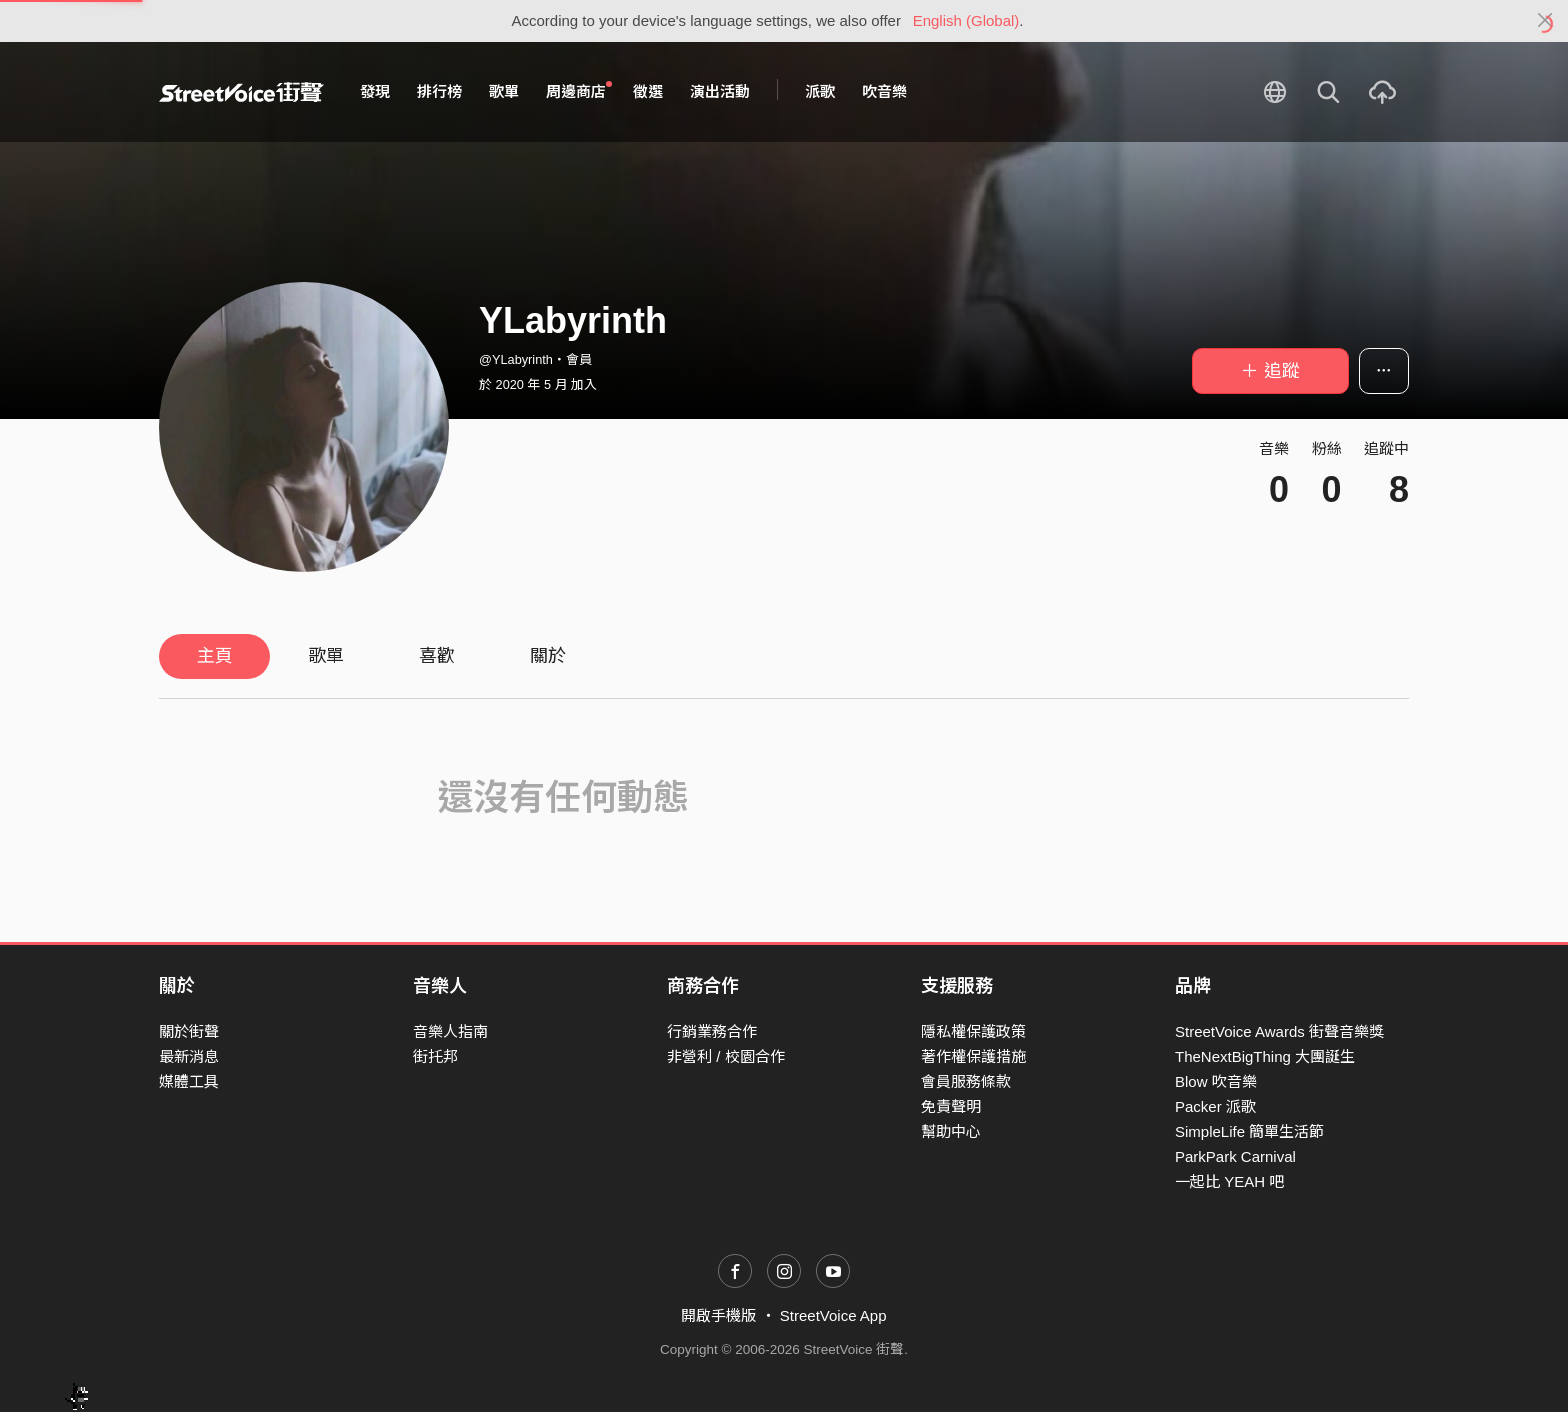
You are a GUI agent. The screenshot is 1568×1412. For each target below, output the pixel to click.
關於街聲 (189, 1031)
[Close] (1545, 21)
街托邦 (435, 1056)
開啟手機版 (718, 1315)
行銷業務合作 (712, 1031)
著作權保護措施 (973, 1056)
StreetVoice (241, 92)
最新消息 (189, 1056)
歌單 (504, 91)
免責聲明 (951, 1106)
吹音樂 (884, 91)
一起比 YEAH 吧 (1229, 1181)
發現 (375, 91)
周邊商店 (579, 91)
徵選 (648, 91)
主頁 (215, 656)
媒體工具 (189, 1081)
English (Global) (966, 20)
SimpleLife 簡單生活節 (1249, 1131)
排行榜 (439, 91)
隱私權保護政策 (973, 1031)
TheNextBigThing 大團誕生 (1265, 1056)
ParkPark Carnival (1235, 1156)
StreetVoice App (833, 1315)
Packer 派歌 (1215, 1106)
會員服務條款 (966, 1081)
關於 (548, 656)
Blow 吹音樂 (1216, 1081)
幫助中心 (951, 1131)
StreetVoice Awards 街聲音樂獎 (1279, 1031)
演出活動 (720, 91)
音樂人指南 (450, 1031)
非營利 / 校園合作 (726, 1056)
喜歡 (437, 656)
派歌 (820, 91)
